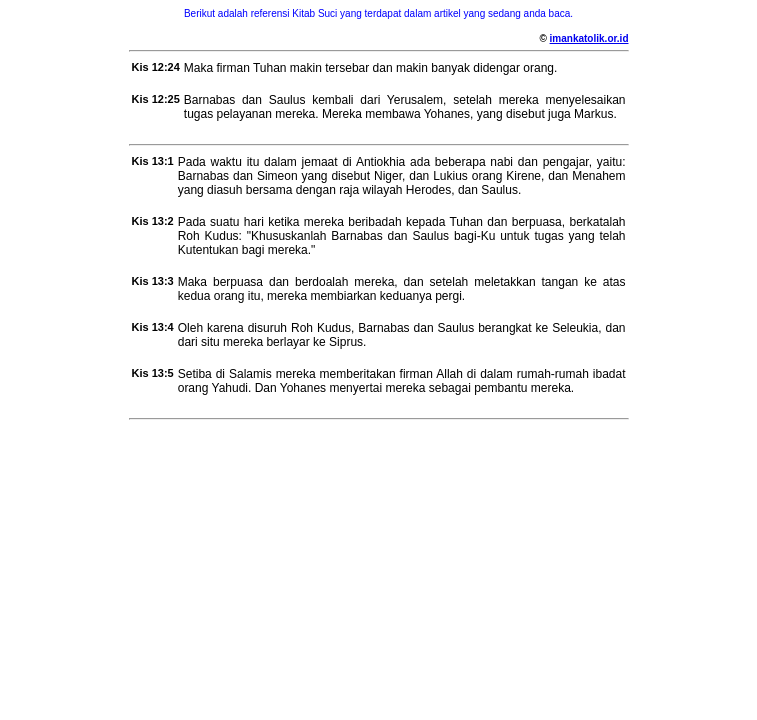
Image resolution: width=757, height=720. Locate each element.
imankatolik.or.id (589, 38)
